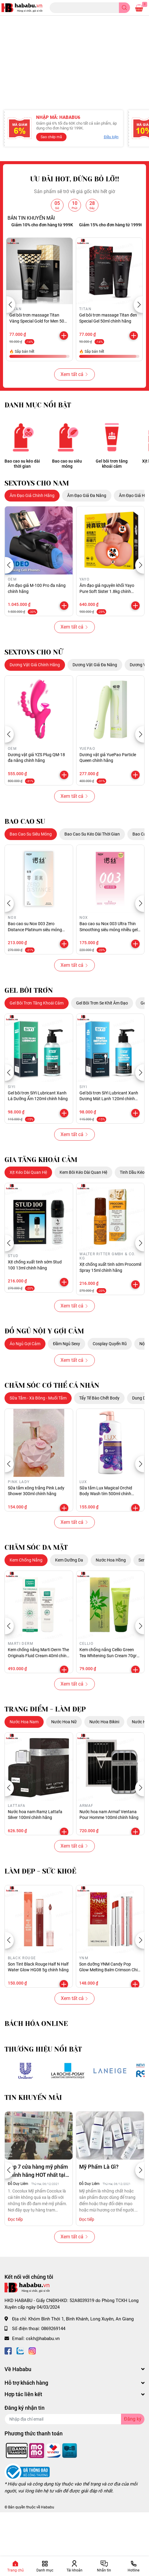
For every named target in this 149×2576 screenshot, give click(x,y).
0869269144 (53, 2372)
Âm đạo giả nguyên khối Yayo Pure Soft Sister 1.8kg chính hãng (106, 635)
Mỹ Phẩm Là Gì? (99, 2211)
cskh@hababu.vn (43, 2382)
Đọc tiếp (15, 2263)
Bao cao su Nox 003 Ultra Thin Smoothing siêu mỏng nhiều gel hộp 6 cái (108, 973)
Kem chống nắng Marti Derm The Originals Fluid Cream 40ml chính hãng (38, 1699)
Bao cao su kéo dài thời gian (22, 507)
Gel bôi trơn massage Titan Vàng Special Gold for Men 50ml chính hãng (39, 365)
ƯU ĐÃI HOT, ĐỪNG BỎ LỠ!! (74, 223)
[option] (74, 51)
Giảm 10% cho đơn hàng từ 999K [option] (54, 268)
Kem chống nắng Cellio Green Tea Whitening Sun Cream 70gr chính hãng (108, 1699)
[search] (124, 7)
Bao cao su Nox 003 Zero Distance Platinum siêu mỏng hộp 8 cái (35, 973)
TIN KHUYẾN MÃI (33, 2141)
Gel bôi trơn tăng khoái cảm (112, 507)
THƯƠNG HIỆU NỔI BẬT (43, 2093)
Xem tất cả (74, 418)
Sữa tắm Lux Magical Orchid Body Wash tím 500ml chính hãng (105, 1537)
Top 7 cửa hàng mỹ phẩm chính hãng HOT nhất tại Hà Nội (38, 2215)
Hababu (47, 2551)
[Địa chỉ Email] (74, 2462)
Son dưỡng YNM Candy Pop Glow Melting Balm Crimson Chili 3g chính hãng (109, 2013)
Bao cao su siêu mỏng (67, 507)
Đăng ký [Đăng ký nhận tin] (132, 2463)
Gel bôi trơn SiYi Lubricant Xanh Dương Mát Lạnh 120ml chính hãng (108, 1142)
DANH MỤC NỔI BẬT (38, 449)
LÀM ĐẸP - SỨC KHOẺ (40, 1915)
